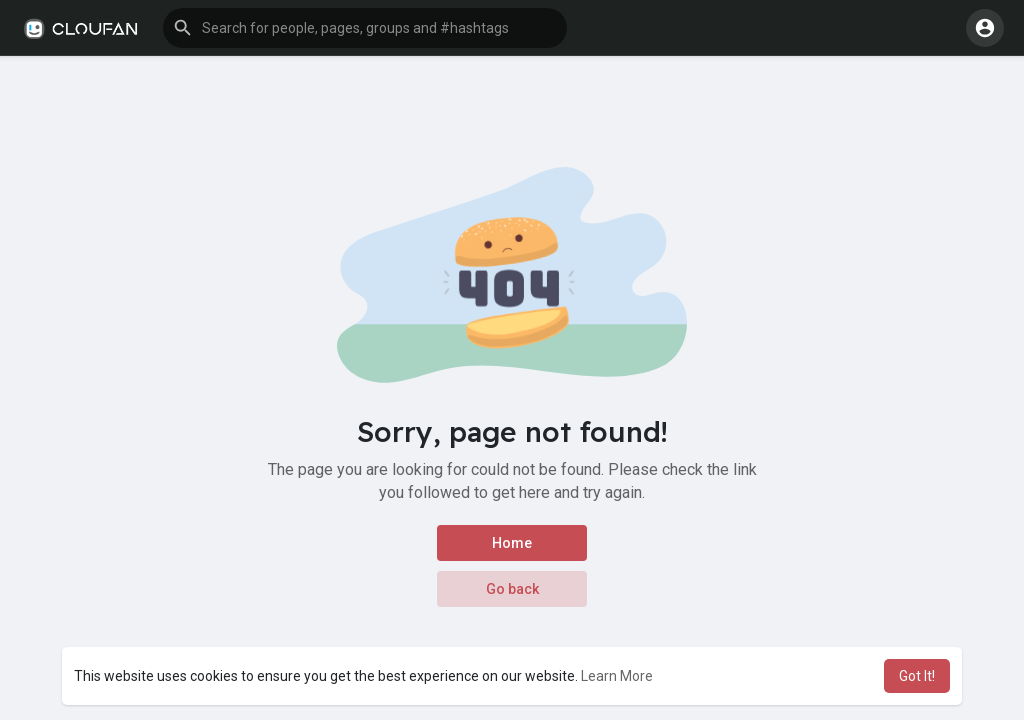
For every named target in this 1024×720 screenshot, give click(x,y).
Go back (512, 589)
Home (512, 543)
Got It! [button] (917, 676)
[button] (365, 28)
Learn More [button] (617, 676)
